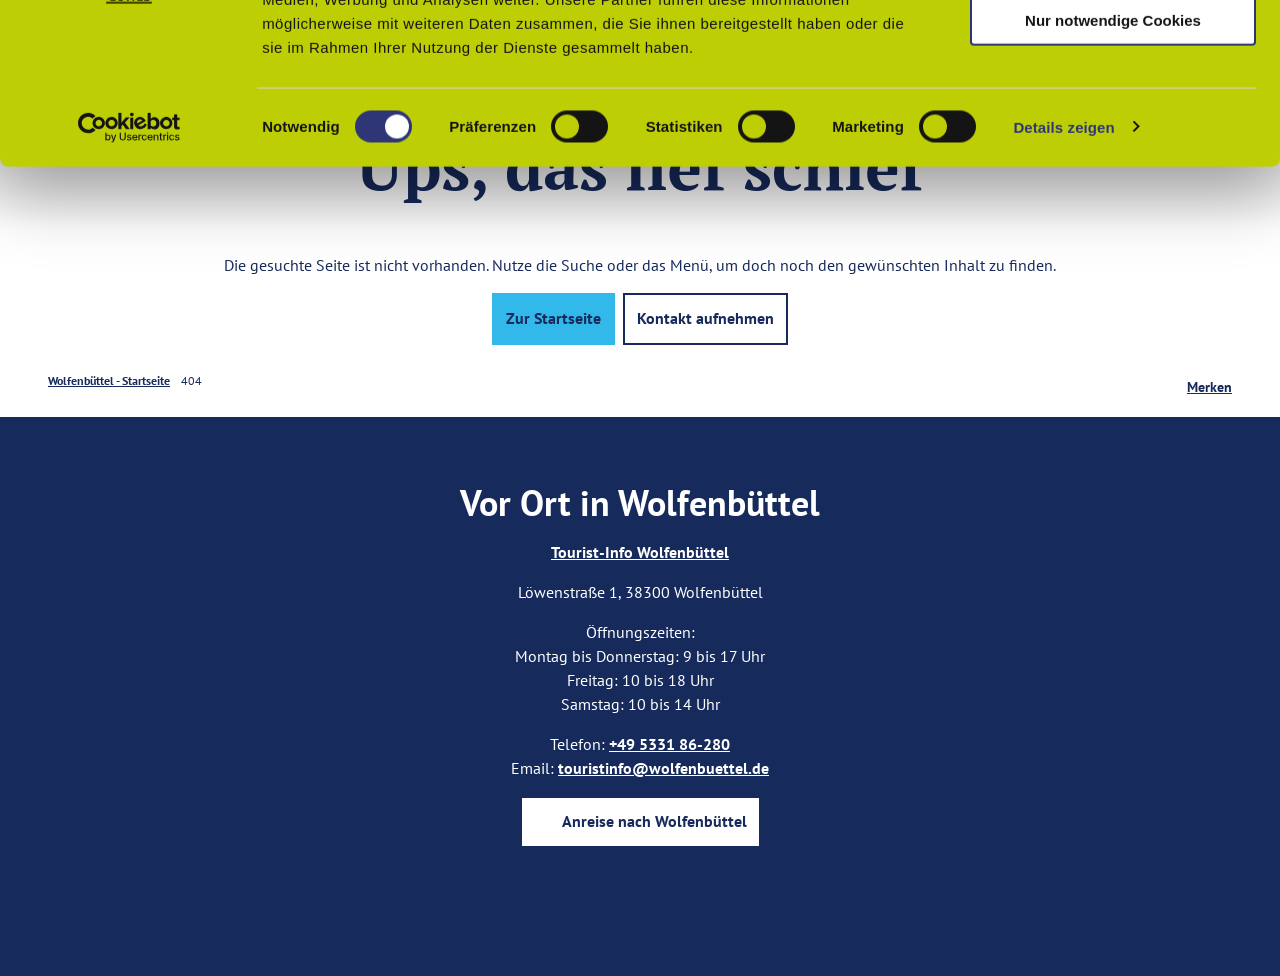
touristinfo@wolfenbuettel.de (663, 768)
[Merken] (1209, 381)
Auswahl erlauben (1113, 108)
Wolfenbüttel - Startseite (109, 380)
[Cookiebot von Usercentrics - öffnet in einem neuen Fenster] (129, 274)
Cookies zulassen (1113, 49)
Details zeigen (1063, 273)
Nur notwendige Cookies (1113, 166)
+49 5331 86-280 (669, 744)
